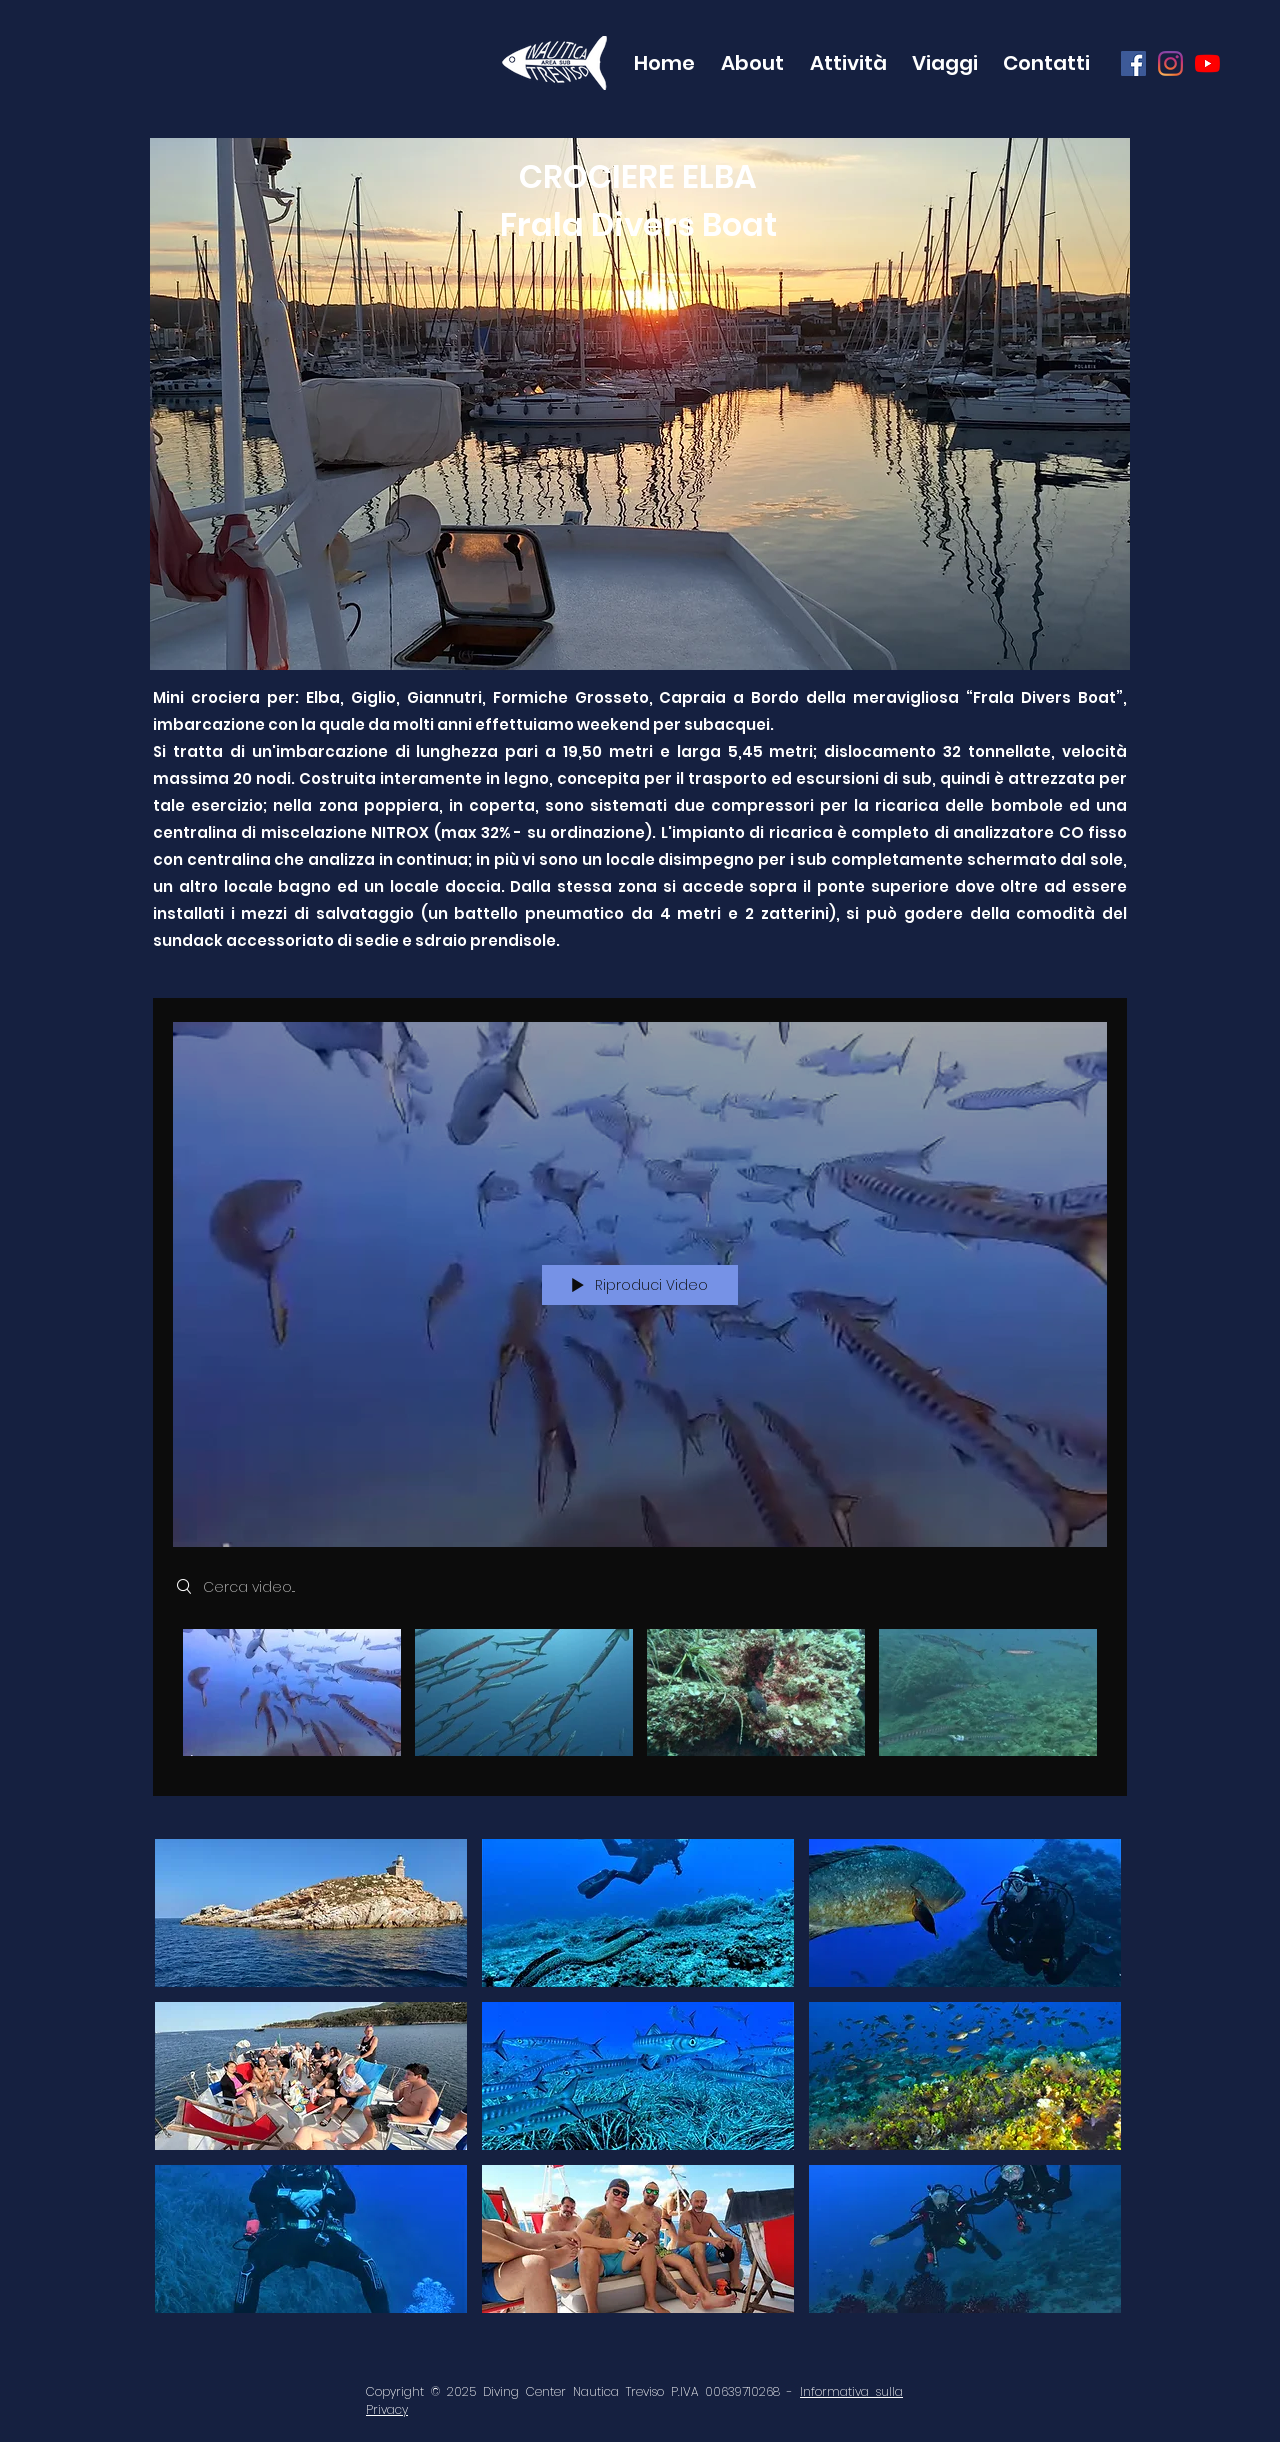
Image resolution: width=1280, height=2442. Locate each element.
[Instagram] (1170, 63)
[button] (749, 63)
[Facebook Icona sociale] (1133, 63)
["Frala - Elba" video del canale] (640, 1698)
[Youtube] (1207, 63)
